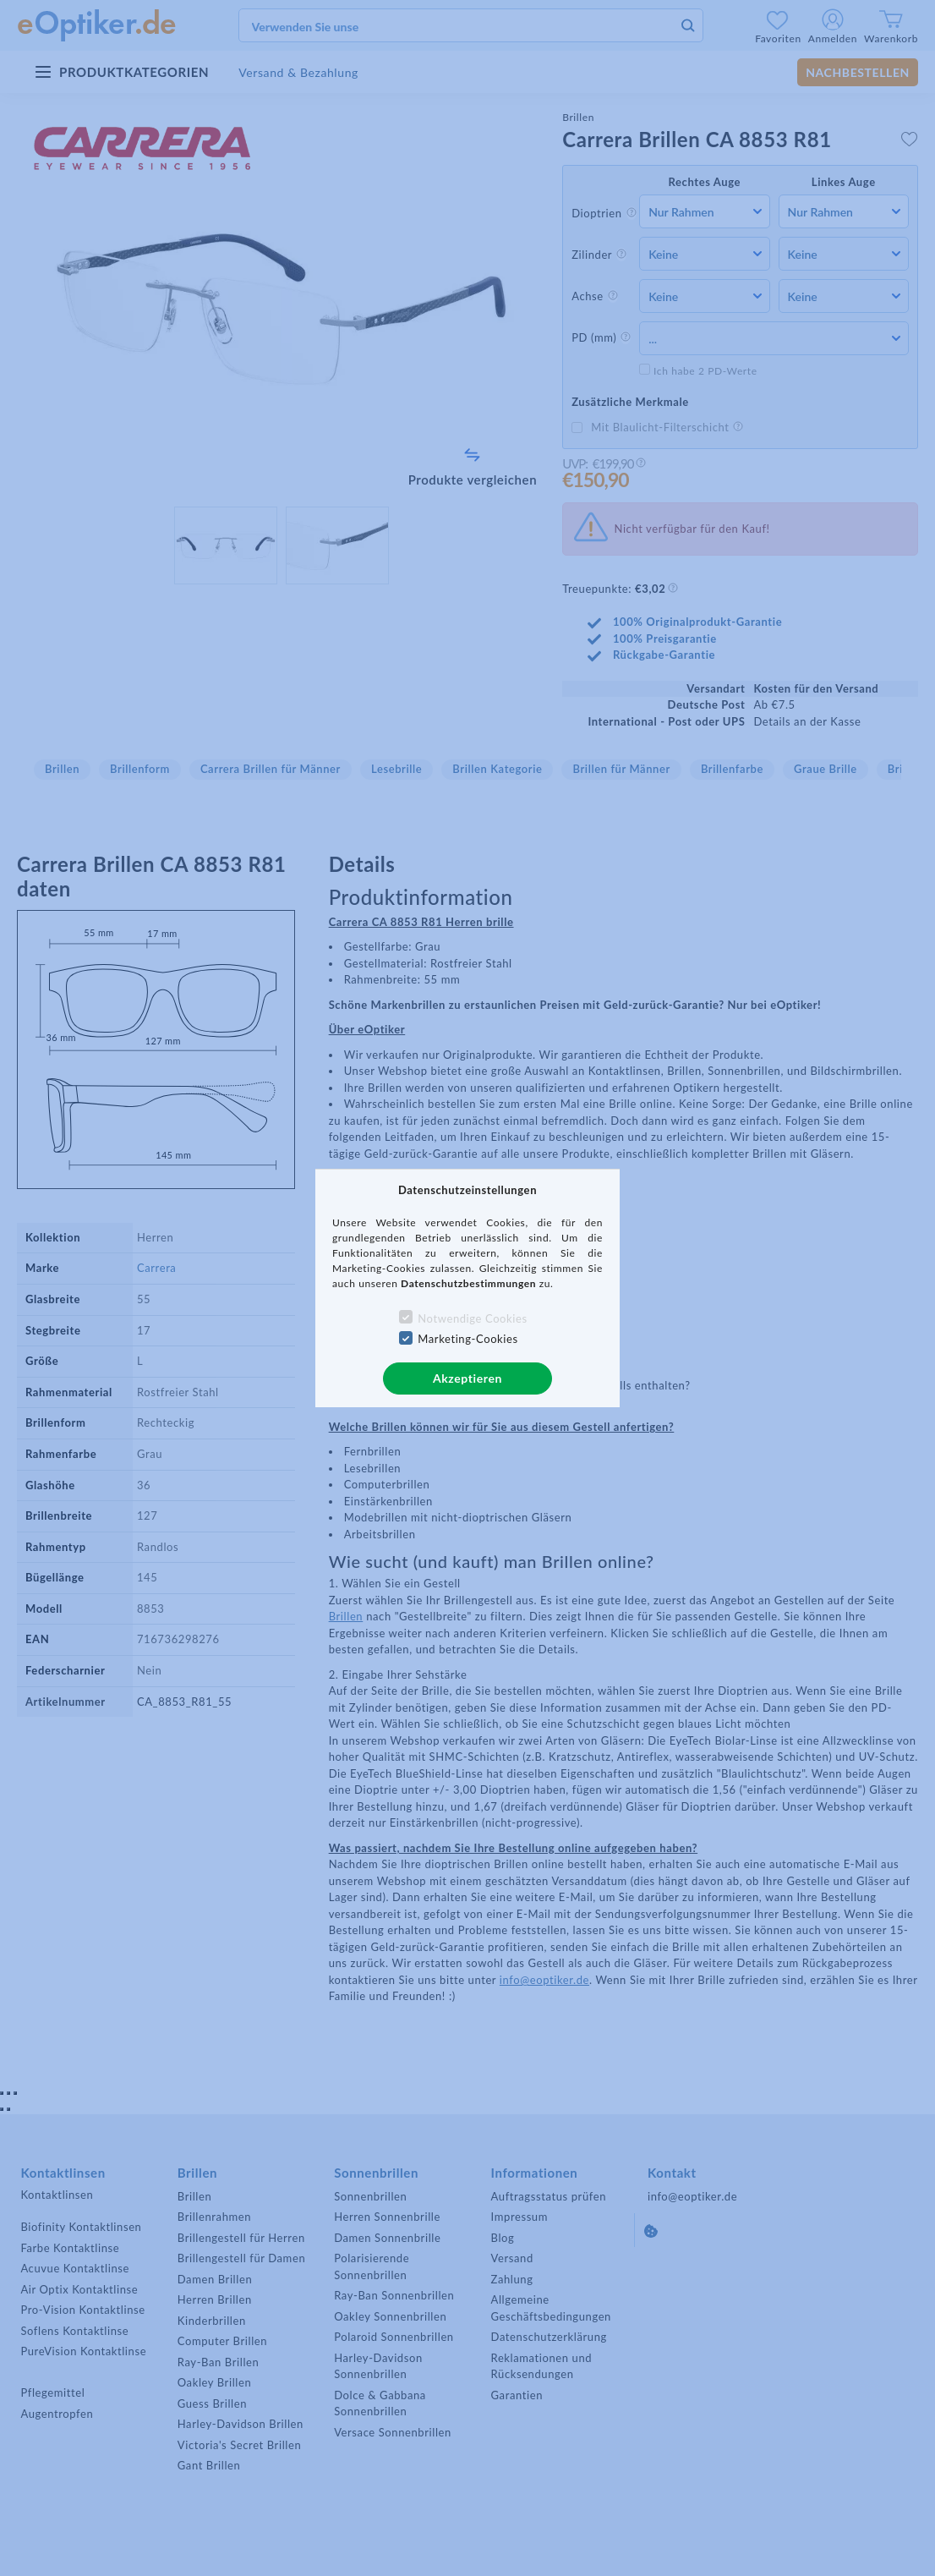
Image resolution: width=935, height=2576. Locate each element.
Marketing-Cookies (467, 1339)
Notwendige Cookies (472, 1318)
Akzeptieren (467, 1378)
